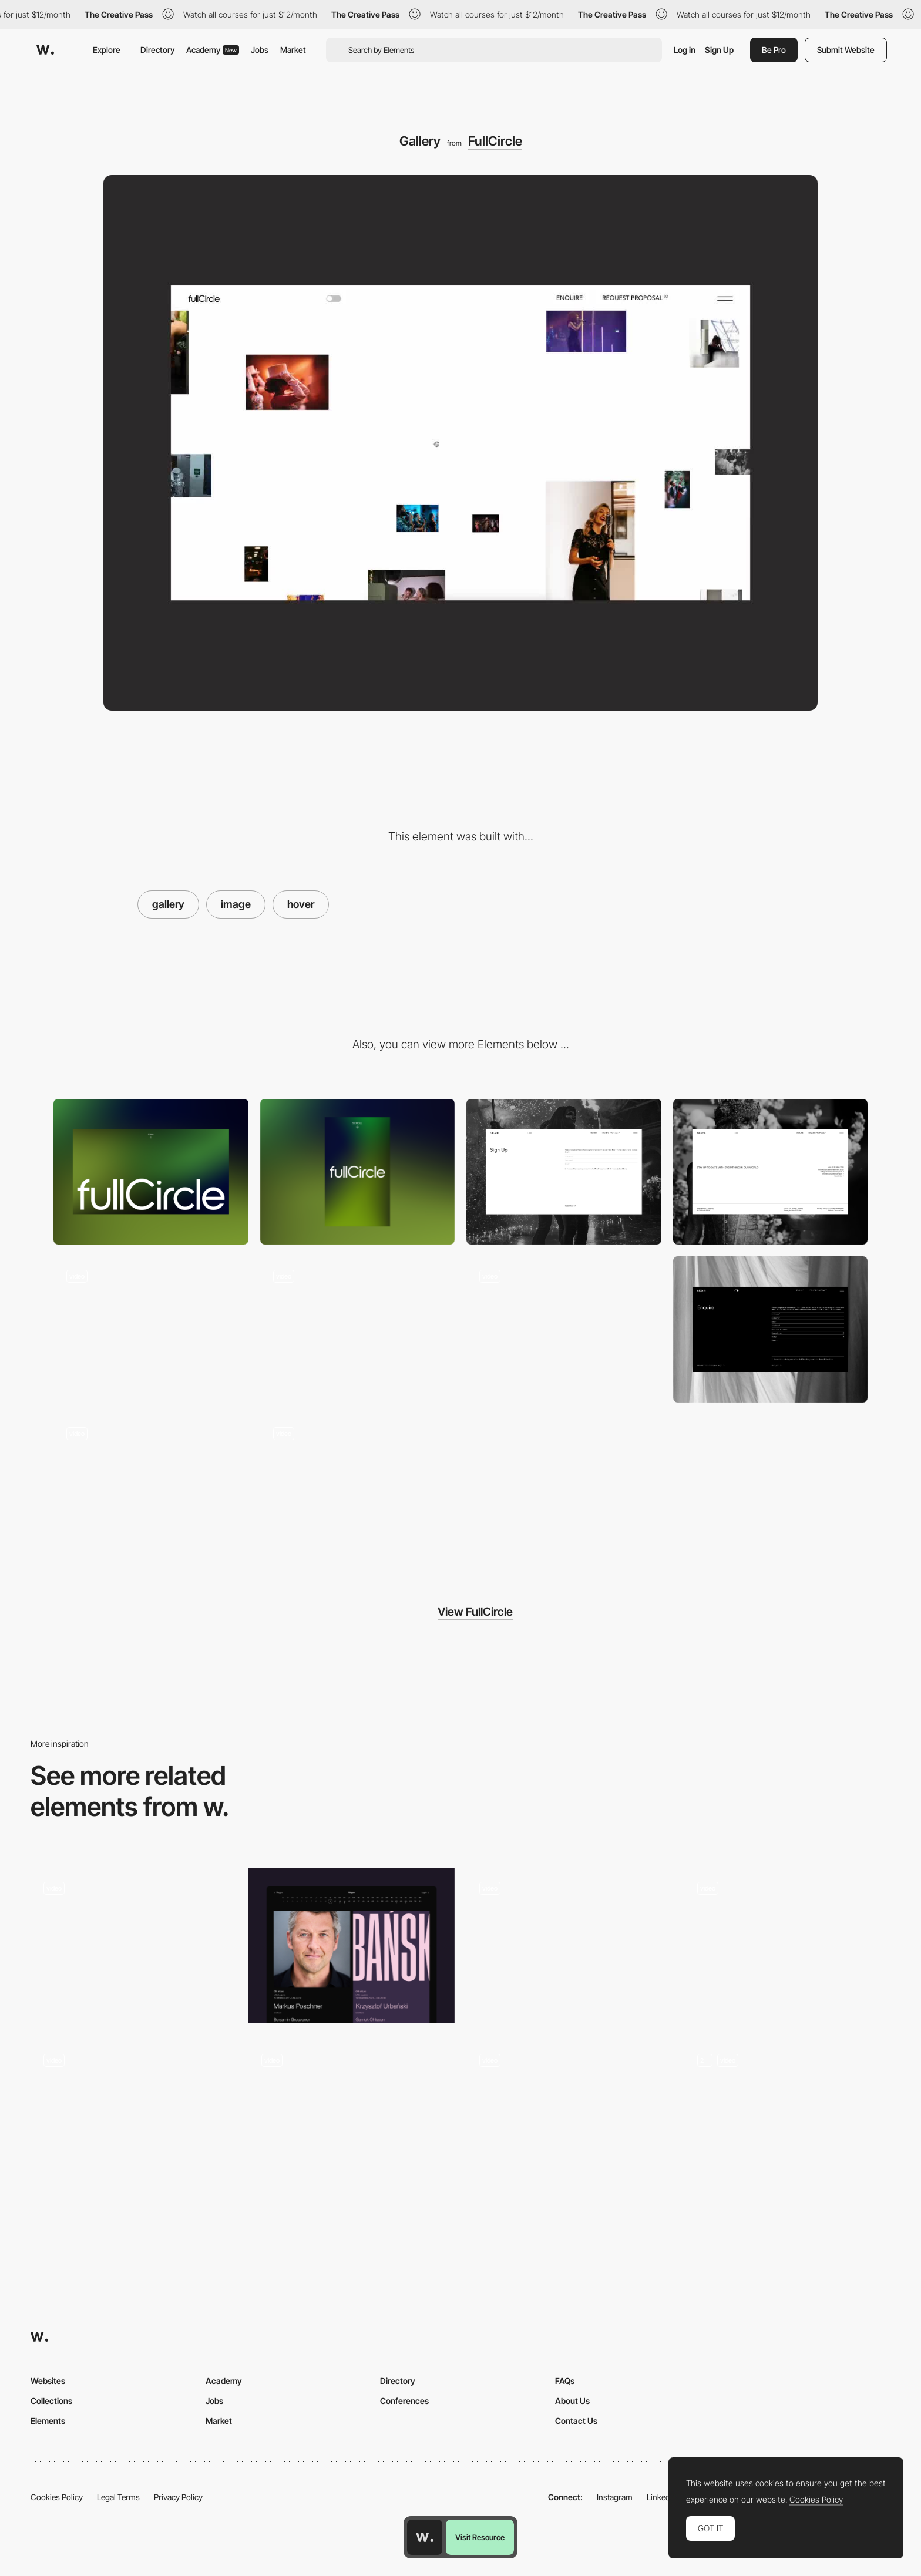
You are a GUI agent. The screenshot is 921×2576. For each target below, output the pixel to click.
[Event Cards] (351, 1945)
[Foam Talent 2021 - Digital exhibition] (134, 1942)
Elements (48, 2421)
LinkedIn (662, 2497)
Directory (157, 50)
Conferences (404, 2401)
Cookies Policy (57, 2497)
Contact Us (576, 2421)
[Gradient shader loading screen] (357, 1487)
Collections (51, 2401)
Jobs (259, 50)
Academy (212, 50)
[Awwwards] (45, 50)
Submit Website (846, 50)
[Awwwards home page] (424, 2537)
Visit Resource (480, 2537)
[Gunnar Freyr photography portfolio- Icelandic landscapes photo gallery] (787, 1942)
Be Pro (774, 50)
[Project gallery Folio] (569, 1945)
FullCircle (495, 140)
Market (293, 50)
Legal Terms (118, 2497)
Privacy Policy (178, 2497)
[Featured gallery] (787, 2117)
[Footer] (770, 1172)
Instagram (615, 2497)
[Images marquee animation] (357, 1329)
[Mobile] (357, 1172)
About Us (572, 2401)
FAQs (564, 2381)
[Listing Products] (351, 2117)
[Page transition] (563, 1329)
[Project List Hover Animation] (569, 2117)
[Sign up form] (563, 1172)
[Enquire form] (770, 1329)
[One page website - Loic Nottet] (134, 2114)
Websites (48, 2381)
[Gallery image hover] (150, 1329)
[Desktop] (150, 1172)
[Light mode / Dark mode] (150, 1487)
